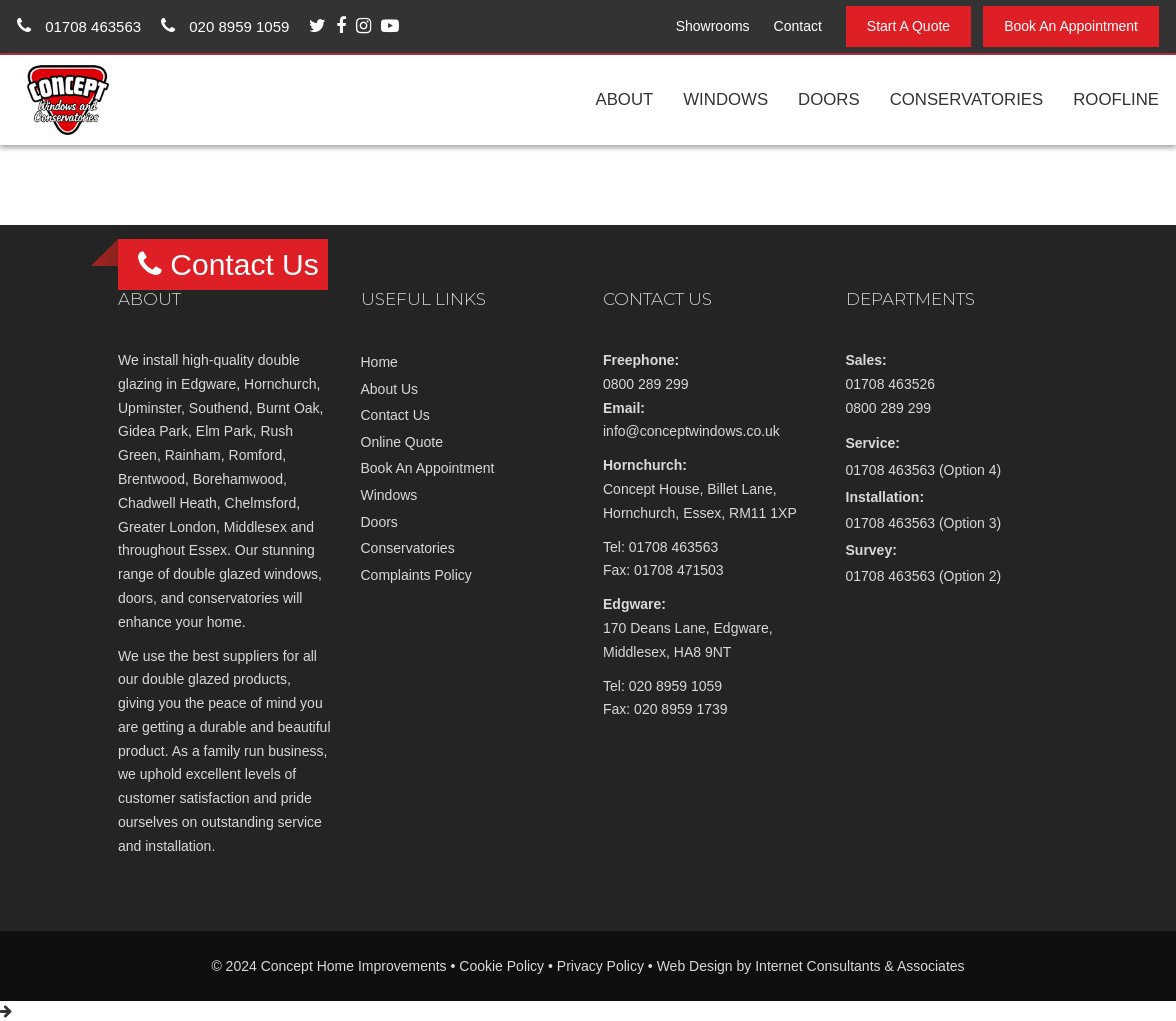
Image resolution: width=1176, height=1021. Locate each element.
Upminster (149, 408)
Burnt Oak (288, 408)
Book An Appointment (1071, 26)
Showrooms (713, 26)
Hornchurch (280, 384)
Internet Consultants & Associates (859, 966)
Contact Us (395, 415)
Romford (256, 455)
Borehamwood (238, 479)
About (624, 99)
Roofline (1116, 99)
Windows (725, 99)
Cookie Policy (501, 966)
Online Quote (402, 442)
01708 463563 (79, 26)
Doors (829, 99)
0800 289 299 (646, 384)
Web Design (695, 966)
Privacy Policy (600, 966)
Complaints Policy (416, 575)
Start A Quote (908, 26)
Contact (798, 26)
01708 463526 (891, 384)
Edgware (208, 384)
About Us (390, 389)
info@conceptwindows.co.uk (691, 431)
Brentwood (151, 479)
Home (379, 362)
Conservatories (967, 99)
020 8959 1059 (225, 26)
